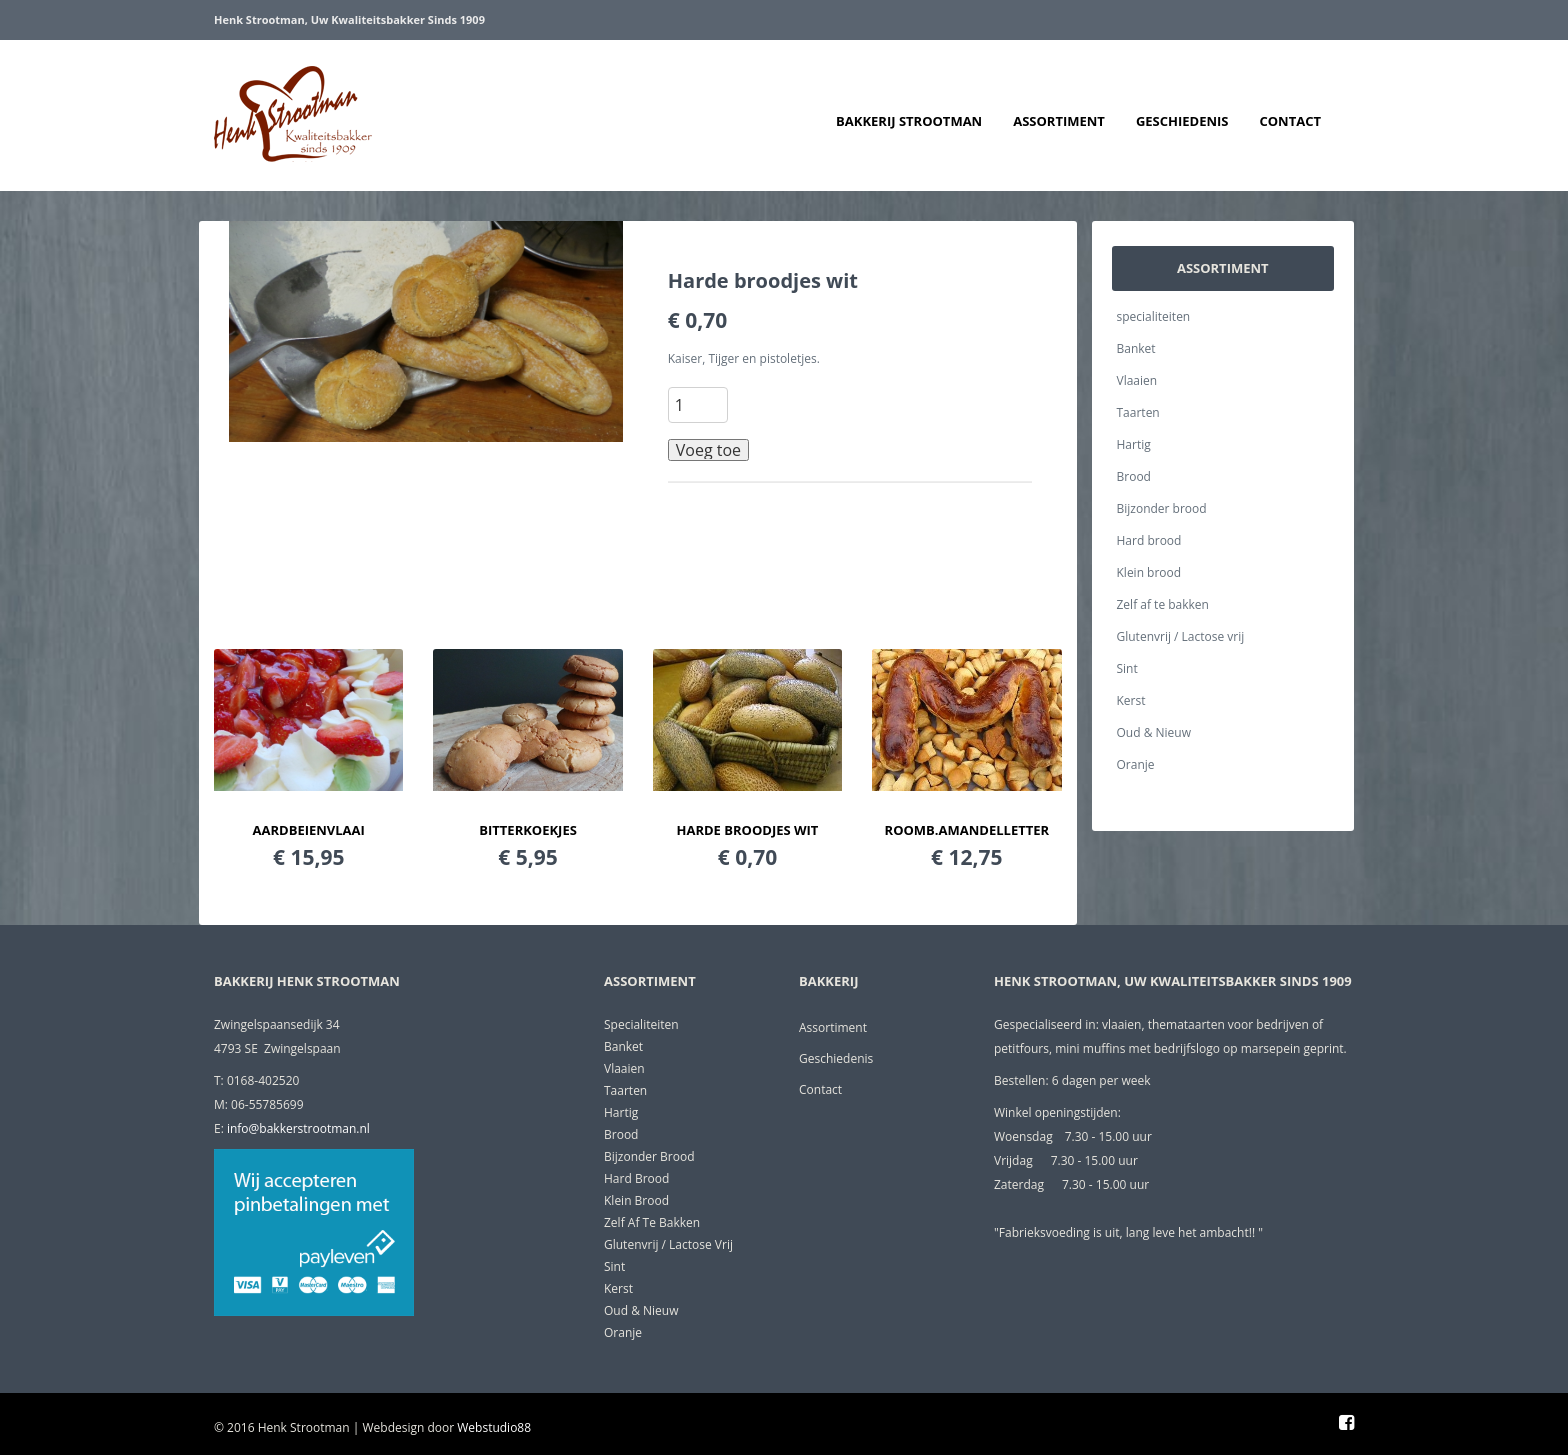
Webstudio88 (494, 1427)
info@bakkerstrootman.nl (298, 1128)
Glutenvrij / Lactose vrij (1181, 636)
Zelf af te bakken (1163, 604)
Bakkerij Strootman (909, 121)
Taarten (1138, 412)
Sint (1127, 668)
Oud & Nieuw (1154, 732)
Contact (1290, 121)
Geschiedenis (1182, 121)
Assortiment (1059, 121)
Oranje (1136, 764)
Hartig (1134, 444)
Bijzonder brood (1162, 508)
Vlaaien (1137, 380)
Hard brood (1149, 540)
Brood (1134, 476)
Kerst (1131, 700)
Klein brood (1149, 572)
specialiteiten (1154, 316)
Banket (1136, 348)
